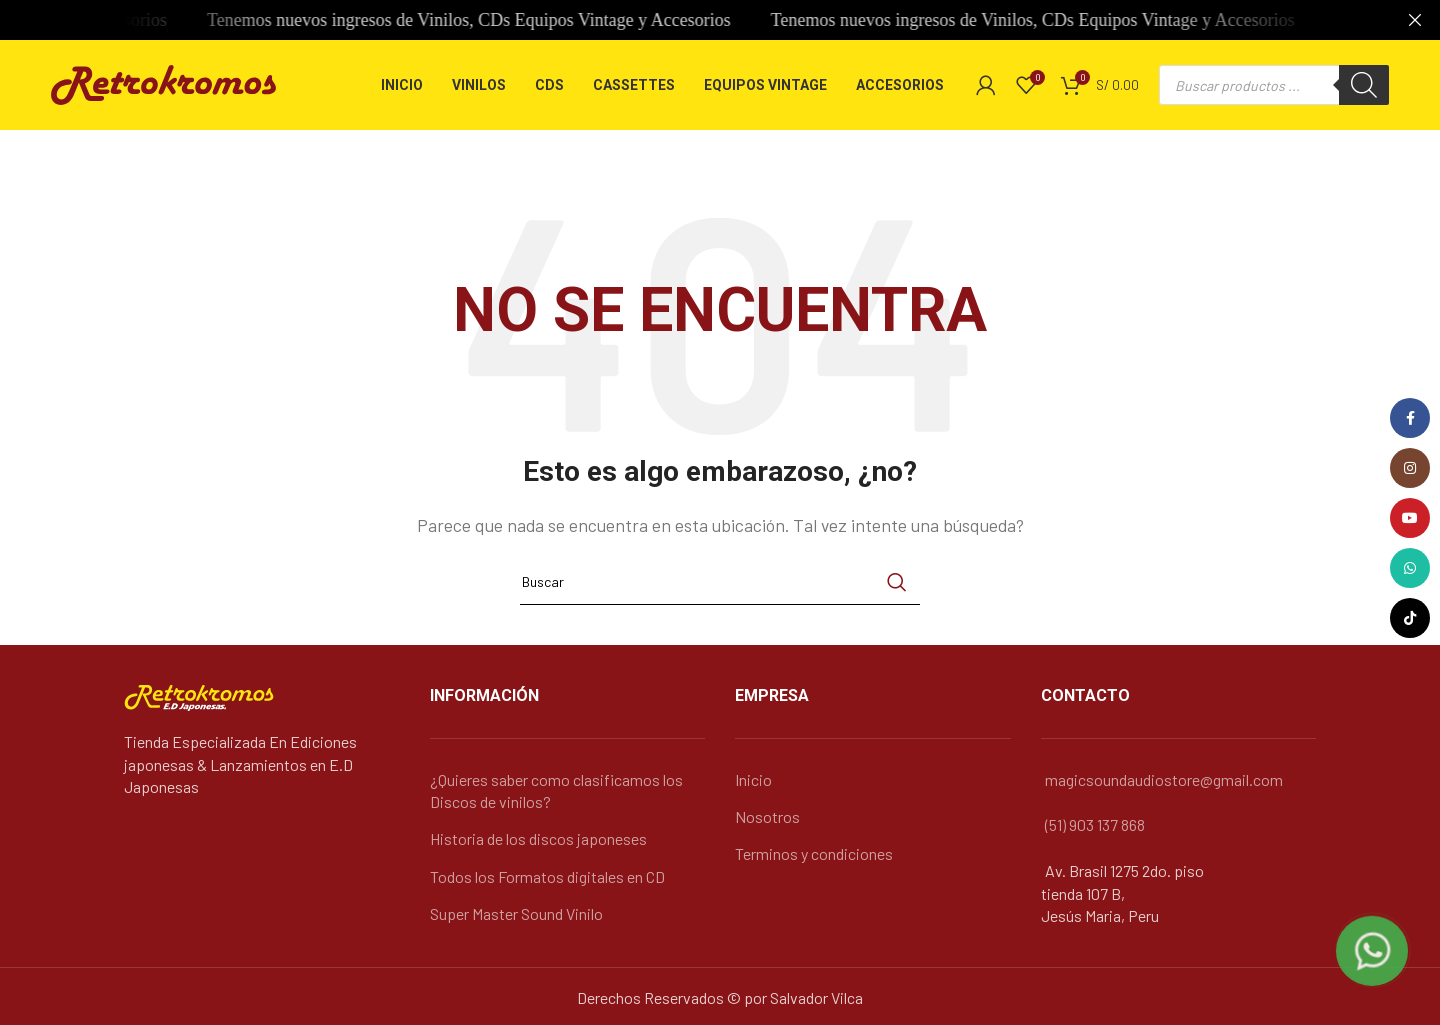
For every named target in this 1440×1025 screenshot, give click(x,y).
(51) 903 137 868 (1095, 824)
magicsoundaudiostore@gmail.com (1164, 779)
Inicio (753, 779)
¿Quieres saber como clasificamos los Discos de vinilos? (556, 790)
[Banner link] (690, 20)
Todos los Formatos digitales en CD (547, 876)
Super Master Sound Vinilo (516, 913)
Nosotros (767, 816)
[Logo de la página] (163, 82)
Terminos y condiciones (814, 853)
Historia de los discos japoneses (538, 838)
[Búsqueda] (720, 582)
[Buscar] (1364, 85)
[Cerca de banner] (1415, 20)
